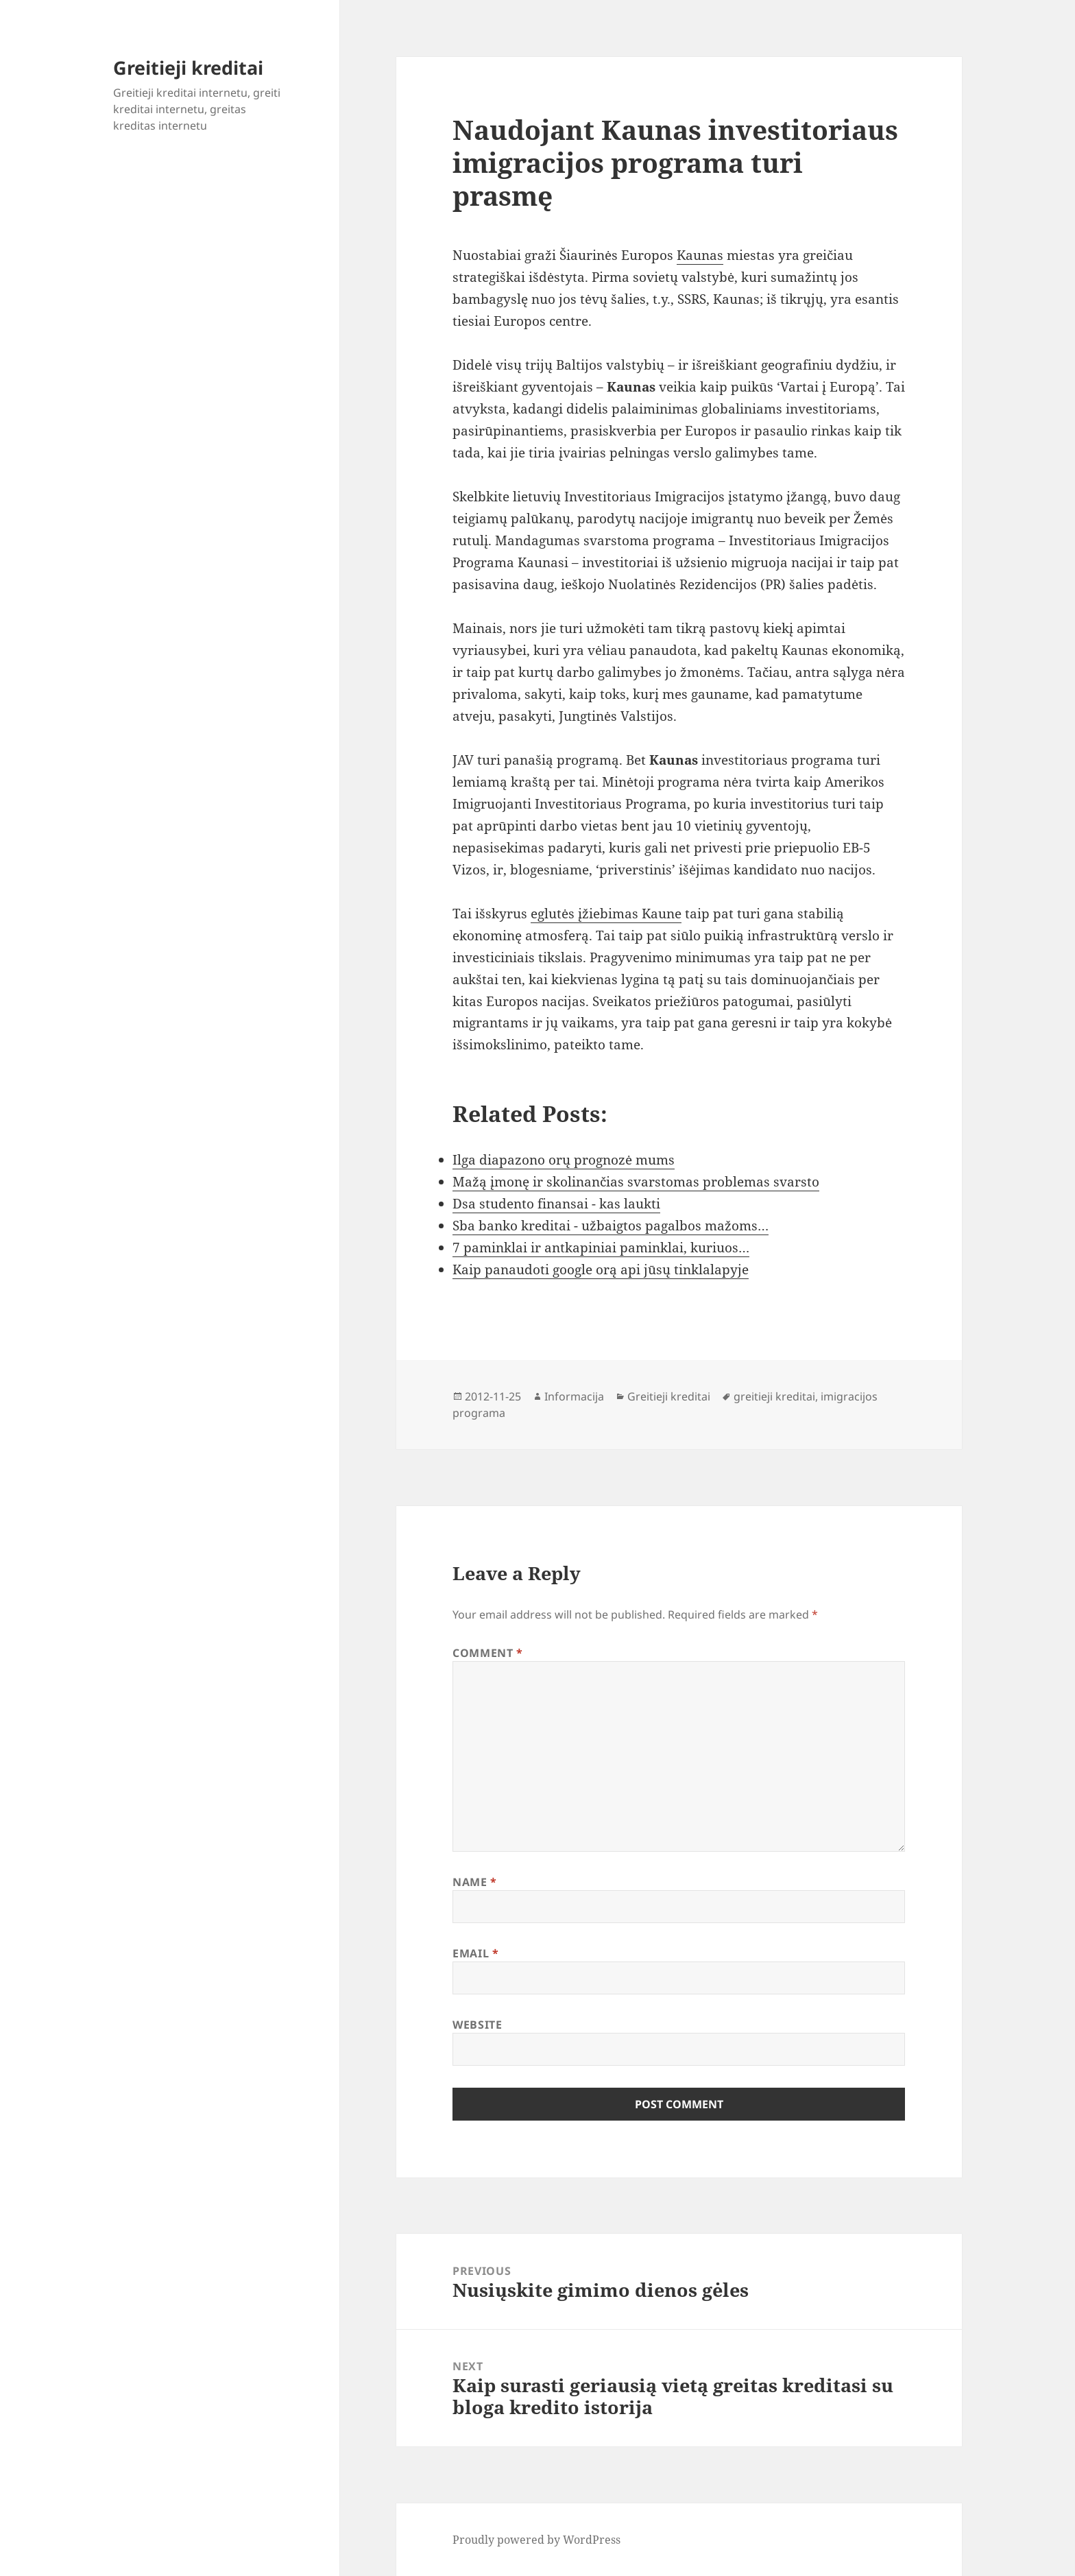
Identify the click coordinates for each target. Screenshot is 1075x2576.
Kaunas (700, 255)
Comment (487, 1652)
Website (477, 2024)
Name (474, 1881)
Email (475, 1953)
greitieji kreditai (774, 1396)
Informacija (574, 1396)
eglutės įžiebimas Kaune (606, 913)
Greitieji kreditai (188, 67)
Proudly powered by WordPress (536, 2539)
